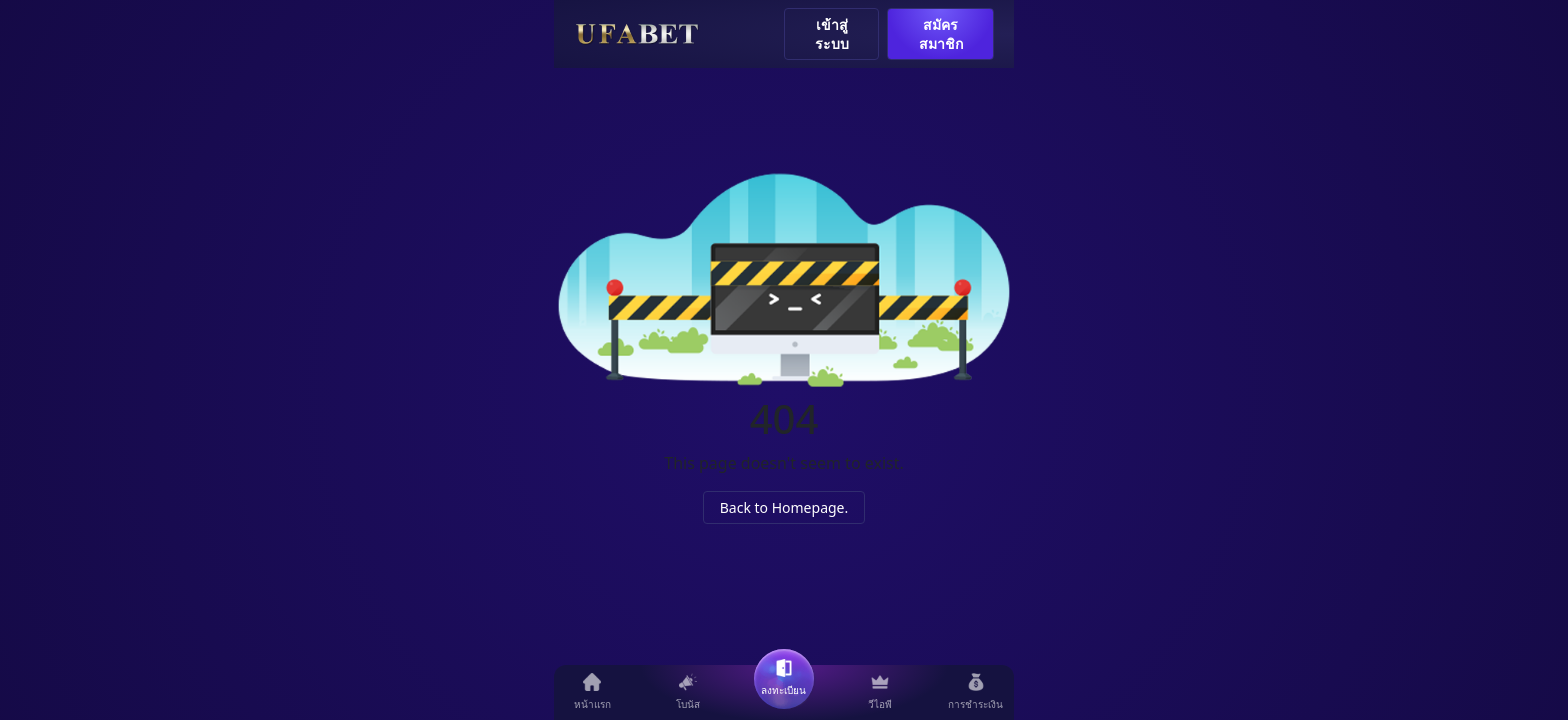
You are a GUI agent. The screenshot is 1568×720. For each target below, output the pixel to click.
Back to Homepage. (784, 507)
